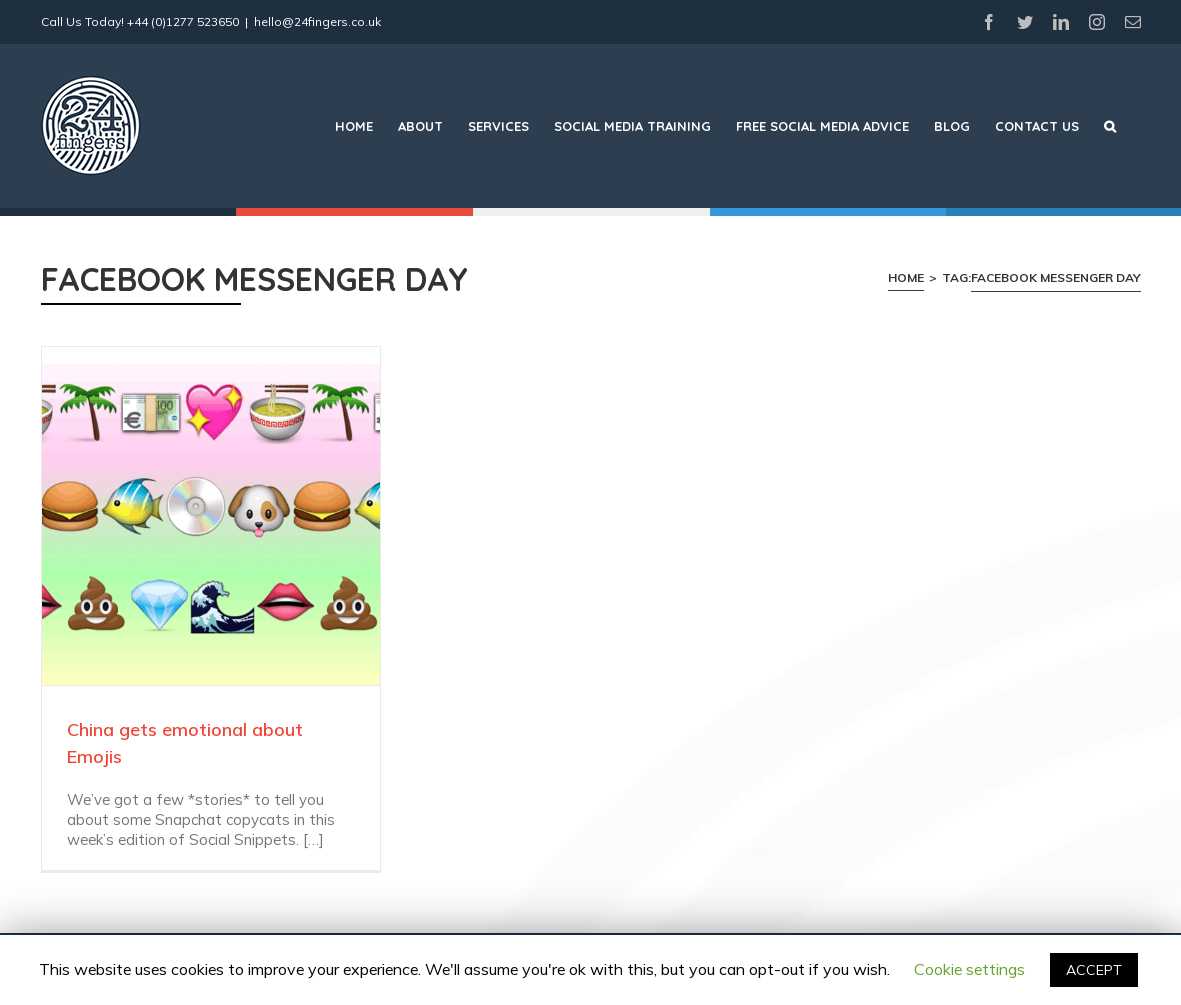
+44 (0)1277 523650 (183, 21)
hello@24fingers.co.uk (317, 21)
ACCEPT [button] (1094, 970)
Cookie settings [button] (969, 969)
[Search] (1110, 126)
